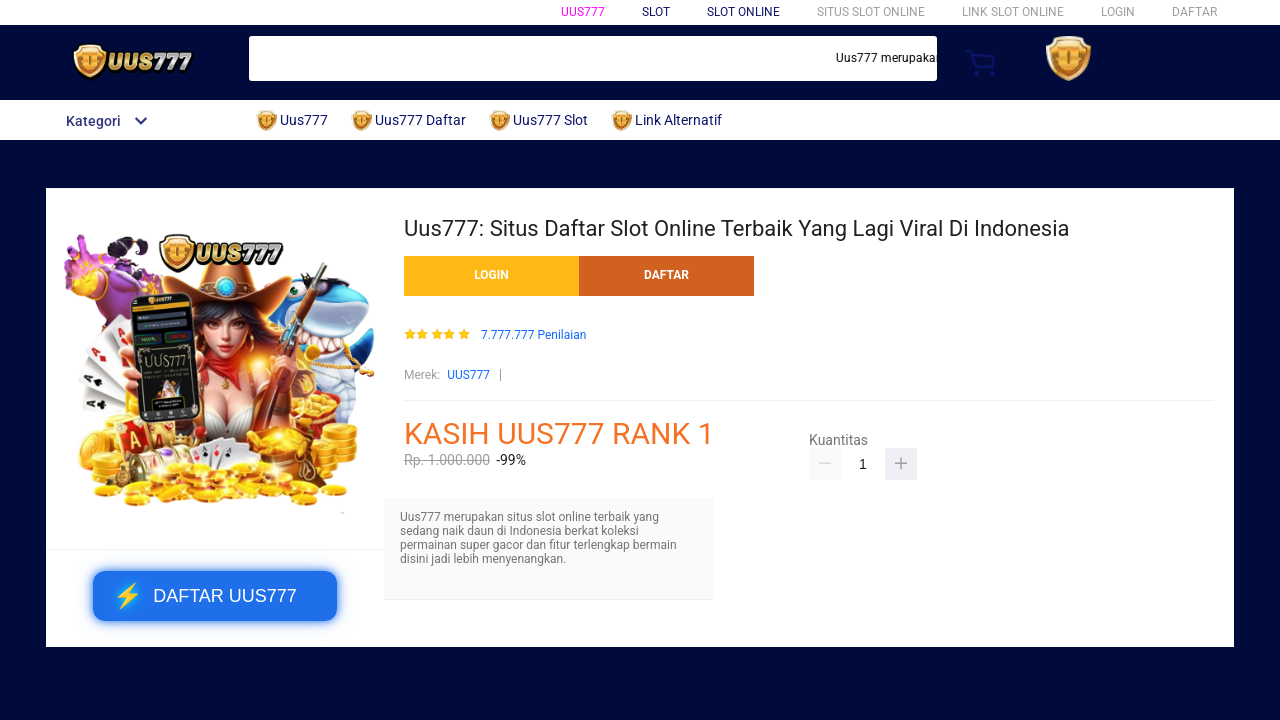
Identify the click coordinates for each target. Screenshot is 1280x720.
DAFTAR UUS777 (205, 596)
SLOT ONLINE (743, 12)
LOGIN (1118, 12)
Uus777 (583, 12)
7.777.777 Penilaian (533, 335)
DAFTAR (1194, 12)
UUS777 (468, 375)
